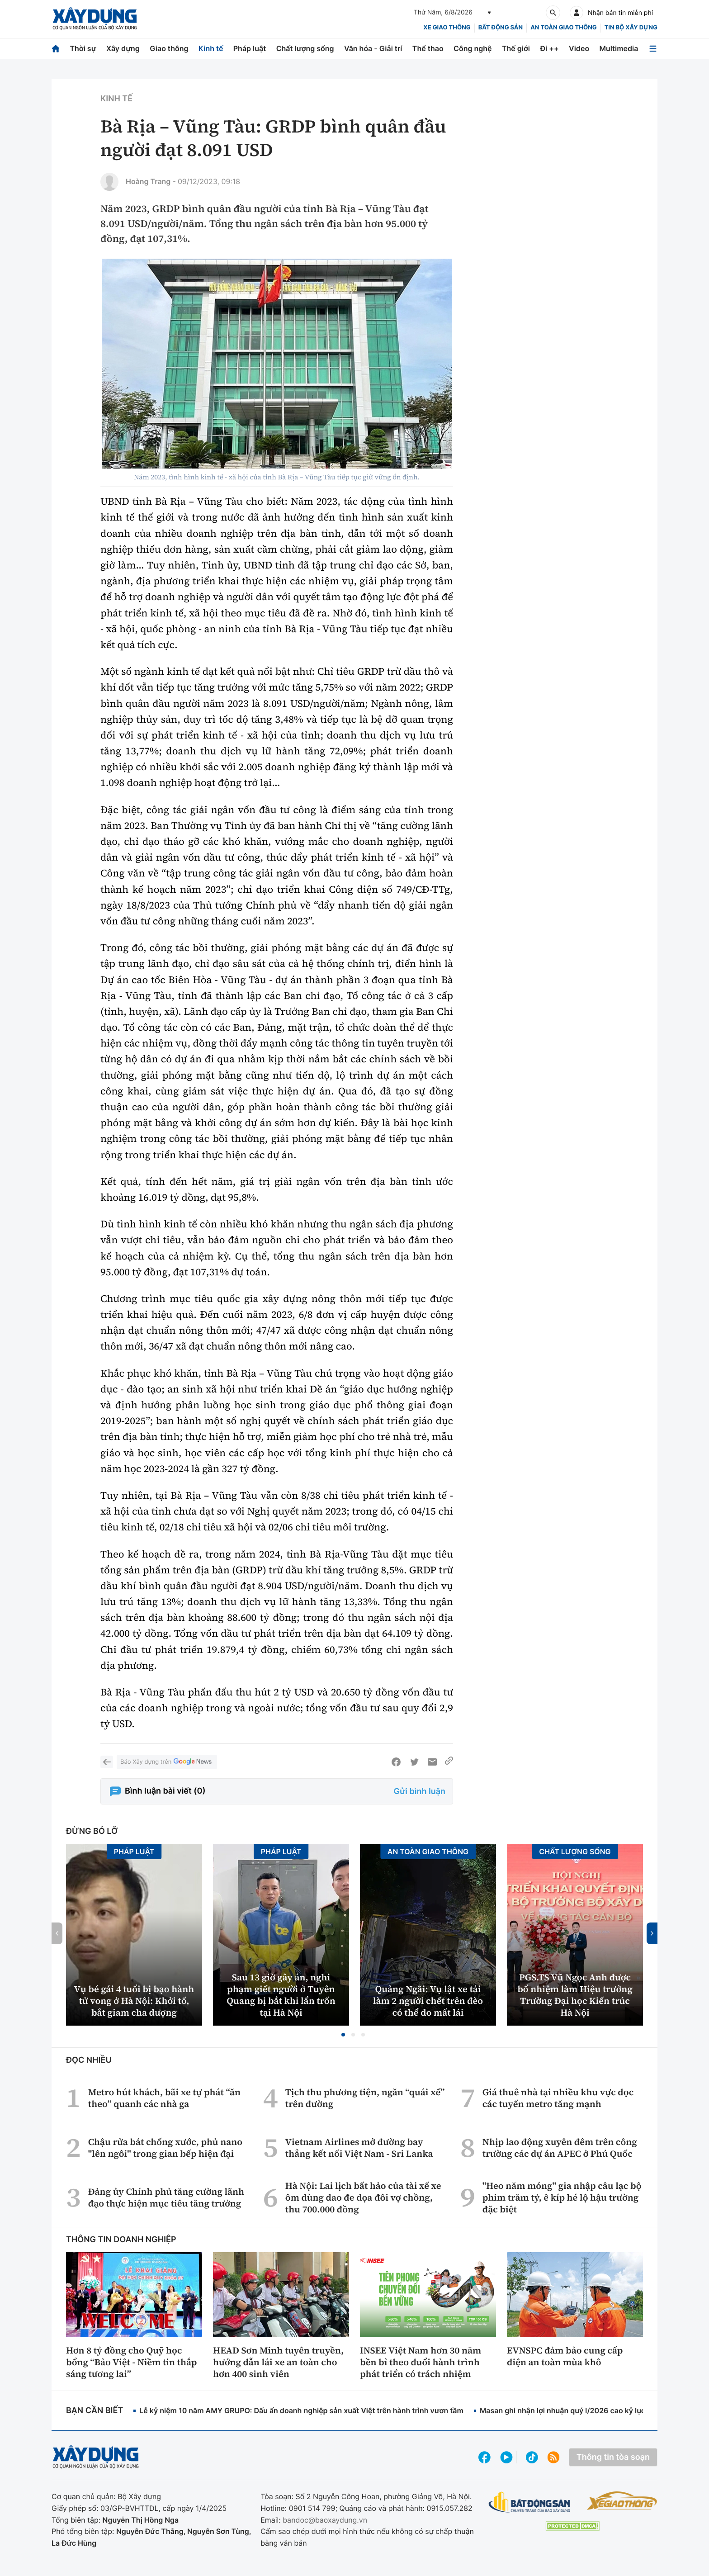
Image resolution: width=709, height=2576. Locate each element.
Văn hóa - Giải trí (373, 48)
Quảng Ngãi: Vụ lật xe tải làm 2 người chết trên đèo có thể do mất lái (428, 2000)
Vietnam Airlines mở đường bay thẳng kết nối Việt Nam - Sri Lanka (359, 2147)
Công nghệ (473, 48)
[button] (343, 2034)
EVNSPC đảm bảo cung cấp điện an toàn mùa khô (565, 2356)
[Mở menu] (652, 48)
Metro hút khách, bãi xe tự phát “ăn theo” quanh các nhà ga (164, 2098)
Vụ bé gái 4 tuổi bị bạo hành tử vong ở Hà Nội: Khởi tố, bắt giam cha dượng (134, 2000)
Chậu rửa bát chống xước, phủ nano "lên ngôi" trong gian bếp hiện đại (165, 2147)
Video (579, 48)
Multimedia (619, 48)
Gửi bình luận (419, 1791)
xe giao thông (446, 27)
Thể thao (428, 48)
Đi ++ (549, 48)
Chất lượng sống (305, 48)
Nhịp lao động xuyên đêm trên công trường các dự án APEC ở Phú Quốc (559, 2147)
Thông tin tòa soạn (613, 2457)
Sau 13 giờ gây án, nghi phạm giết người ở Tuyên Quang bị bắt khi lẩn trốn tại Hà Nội (281, 1994)
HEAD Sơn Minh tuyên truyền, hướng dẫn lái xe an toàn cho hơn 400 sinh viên (278, 2362)
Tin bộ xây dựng (631, 27)
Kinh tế (211, 48)
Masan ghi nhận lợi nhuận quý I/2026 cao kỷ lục (562, 2410)
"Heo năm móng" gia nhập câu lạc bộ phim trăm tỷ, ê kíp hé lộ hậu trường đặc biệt (562, 2197)
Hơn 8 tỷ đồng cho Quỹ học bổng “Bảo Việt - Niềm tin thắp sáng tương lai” (131, 2362)
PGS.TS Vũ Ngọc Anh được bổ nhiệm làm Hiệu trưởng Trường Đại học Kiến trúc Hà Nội (575, 1994)
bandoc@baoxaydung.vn (325, 2519)
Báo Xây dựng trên (166, 1762)
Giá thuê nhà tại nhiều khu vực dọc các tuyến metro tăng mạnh (557, 2098)
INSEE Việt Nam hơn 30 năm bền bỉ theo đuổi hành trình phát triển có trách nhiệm (420, 2362)
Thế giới (516, 48)
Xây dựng (123, 48)
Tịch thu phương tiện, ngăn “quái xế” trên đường (364, 2098)
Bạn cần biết (94, 2410)
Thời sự (83, 48)
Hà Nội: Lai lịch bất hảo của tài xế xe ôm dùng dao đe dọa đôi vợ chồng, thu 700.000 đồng (363, 2197)
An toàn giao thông (563, 27)
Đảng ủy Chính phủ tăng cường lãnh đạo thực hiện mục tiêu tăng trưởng (166, 2197)
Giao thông (169, 48)
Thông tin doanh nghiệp (121, 2240)
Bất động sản (500, 27)
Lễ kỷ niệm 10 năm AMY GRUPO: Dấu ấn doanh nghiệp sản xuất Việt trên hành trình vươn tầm (301, 2410)
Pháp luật (249, 48)
